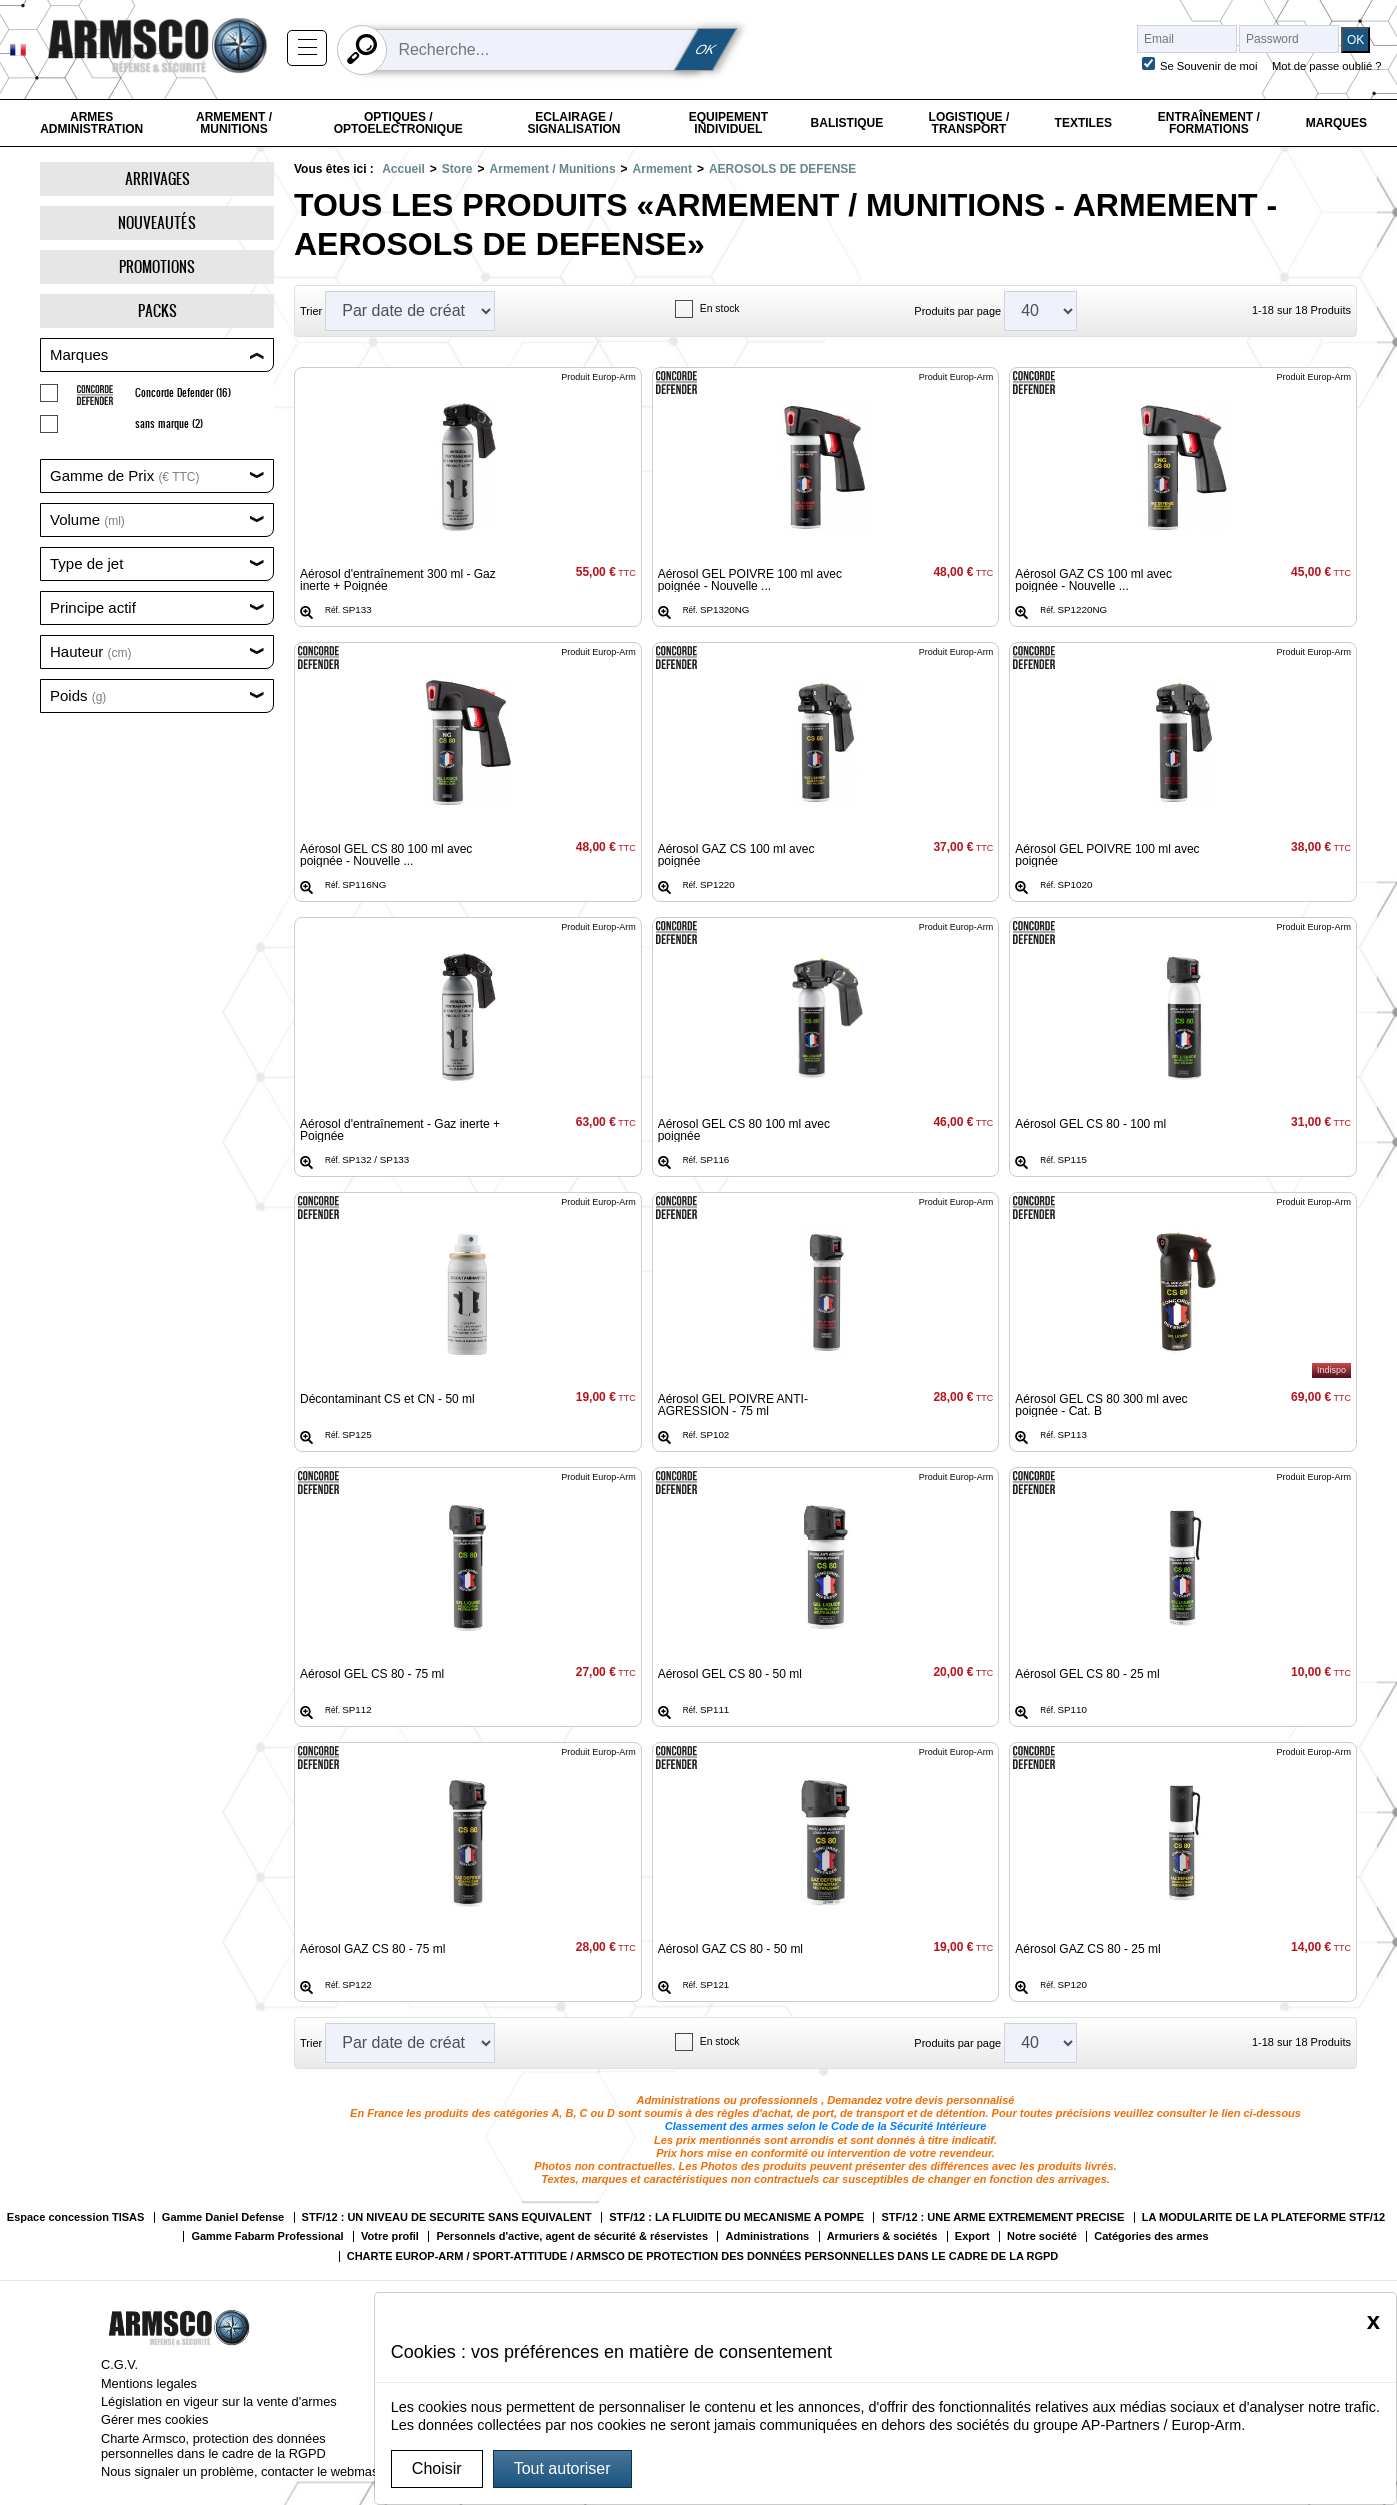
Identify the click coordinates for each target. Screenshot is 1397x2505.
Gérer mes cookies (154, 2419)
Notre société (1042, 2236)
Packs (157, 310)
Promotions (157, 266)
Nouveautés (157, 222)
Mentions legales (149, 2383)
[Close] (1373, 2321)
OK (706, 49)
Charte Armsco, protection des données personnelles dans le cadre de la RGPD (213, 2446)
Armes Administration (91, 123)
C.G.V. (119, 2364)
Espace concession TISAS (76, 2217)
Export (972, 2236)
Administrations (767, 2236)
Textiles (1083, 123)
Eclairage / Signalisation (573, 123)
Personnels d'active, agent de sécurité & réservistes (572, 2236)
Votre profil (390, 2236)
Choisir (437, 2468)
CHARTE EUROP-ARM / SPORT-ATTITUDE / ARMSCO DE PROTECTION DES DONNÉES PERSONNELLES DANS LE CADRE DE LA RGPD (703, 2256)
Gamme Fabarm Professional (267, 2236)
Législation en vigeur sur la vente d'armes (219, 2401)
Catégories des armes (1151, 2236)
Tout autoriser (562, 2468)
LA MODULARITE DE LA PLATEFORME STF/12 (1263, 2217)
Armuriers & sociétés (882, 2236)
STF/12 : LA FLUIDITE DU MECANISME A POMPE (736, 2217)
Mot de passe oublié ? (1326, 66)
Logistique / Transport (969, 123)
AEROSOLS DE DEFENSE (782, 169)
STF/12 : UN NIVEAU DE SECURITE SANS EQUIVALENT (447, 2217)
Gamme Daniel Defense (223, 2217)
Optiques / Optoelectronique (398, 123)
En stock (720, 308)
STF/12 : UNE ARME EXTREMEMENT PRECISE (1002, 2217)
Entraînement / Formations (1209, 123)
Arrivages (157, 178)
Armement (662, 169)
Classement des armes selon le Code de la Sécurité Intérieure (826, 2126)
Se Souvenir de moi (1209, 66)
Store (457, 169)
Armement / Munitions (234, 123)
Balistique (847, 123)
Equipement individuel (728, 123)
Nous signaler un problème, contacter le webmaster (247, 2471)
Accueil (403, 169)
